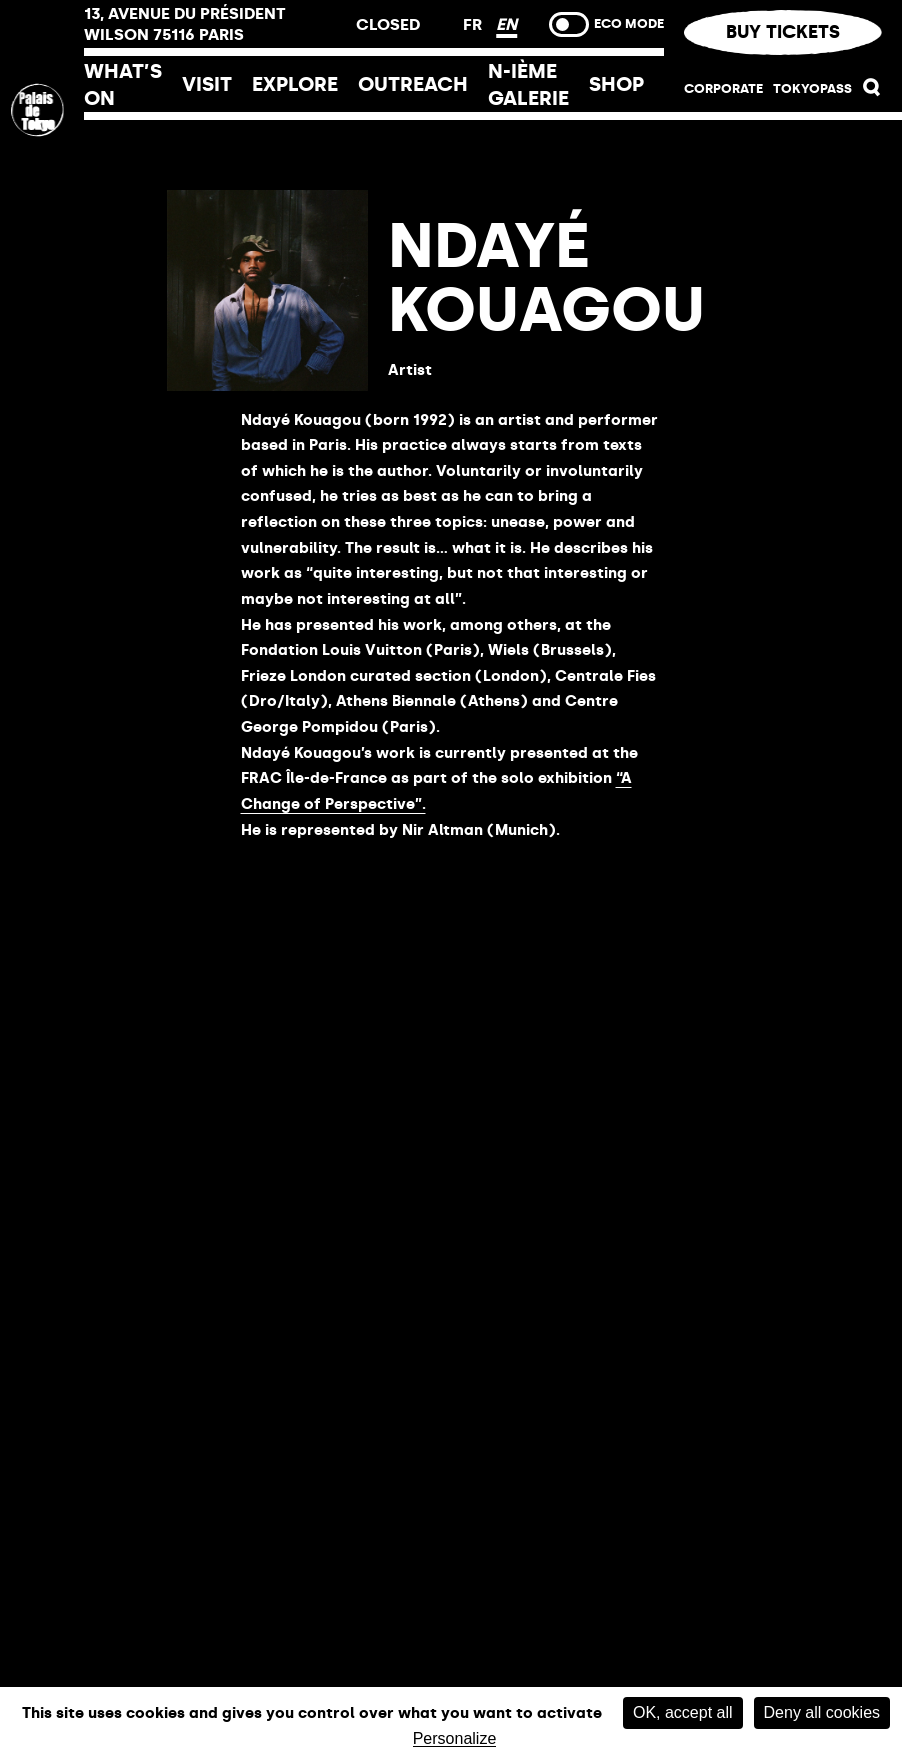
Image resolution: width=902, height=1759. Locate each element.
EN (506, 24)
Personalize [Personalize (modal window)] (455, 1739)
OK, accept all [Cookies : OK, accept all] (683, 1712)
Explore (295, 84)
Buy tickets (783, 32)
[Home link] (42, 243)
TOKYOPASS (812, 88)
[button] (872, 91)
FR (474, 24)
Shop (616, 84)
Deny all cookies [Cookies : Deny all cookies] (822, 1712)
